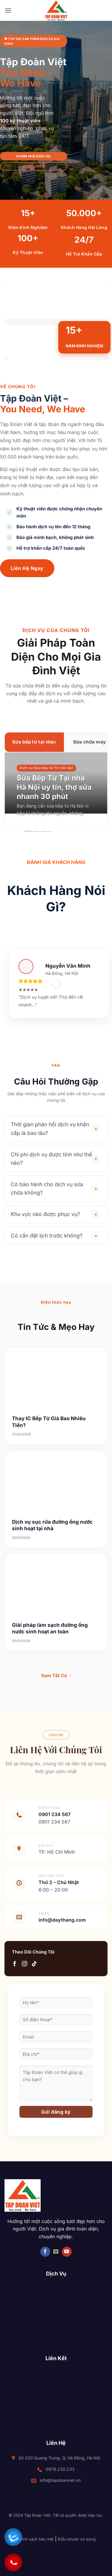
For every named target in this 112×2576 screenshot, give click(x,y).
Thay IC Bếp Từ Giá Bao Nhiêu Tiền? (49, 1421)
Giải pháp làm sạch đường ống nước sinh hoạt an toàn (50, 1628)
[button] (8, 10)
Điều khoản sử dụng (77, 2539)
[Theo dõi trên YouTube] (67, 2252)
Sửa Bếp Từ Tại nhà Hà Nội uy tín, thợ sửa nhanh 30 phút (54, 787)
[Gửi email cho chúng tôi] (56, 2252)
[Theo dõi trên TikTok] (34, 1964)
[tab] (34, 742)
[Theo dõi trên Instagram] (24, 1964)
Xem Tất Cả (56, 1675)
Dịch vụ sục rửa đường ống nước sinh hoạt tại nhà (52, 1525)
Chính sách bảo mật (35, 2539)
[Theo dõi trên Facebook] (14, 1964)
